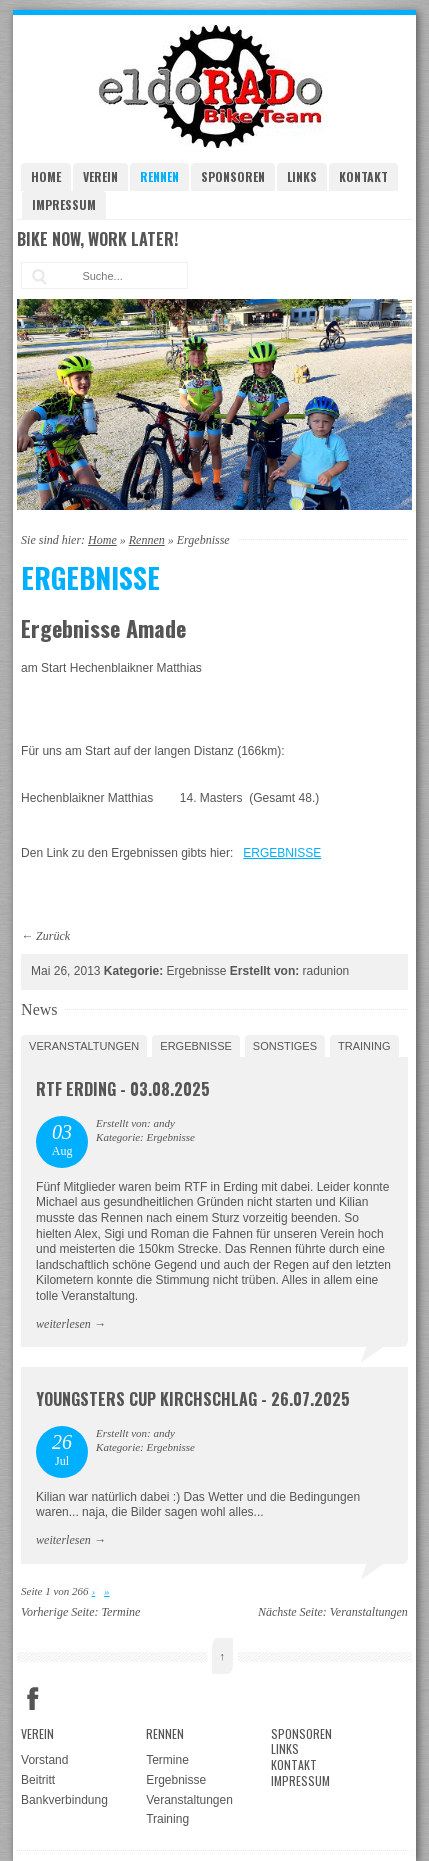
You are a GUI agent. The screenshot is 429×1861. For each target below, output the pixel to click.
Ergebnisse (196, 1046)
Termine (121, 1612)
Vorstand (44, 1760)
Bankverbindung (64, 1800)
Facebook (33, 1699)
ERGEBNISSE (282, 853)
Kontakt (363, 176)
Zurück (53, 936)
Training (364, 1046)
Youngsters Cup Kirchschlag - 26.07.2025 (193, 1399)
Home (46, 176)
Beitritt (38, 1780)
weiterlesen (63, 1324)
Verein (100, 176)
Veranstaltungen (84, 1046)
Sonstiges (285, 1046)
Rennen (159, 176)
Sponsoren (233, 176)
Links (302, 176)
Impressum (64, 204)
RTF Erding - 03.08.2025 (123, 1089)
